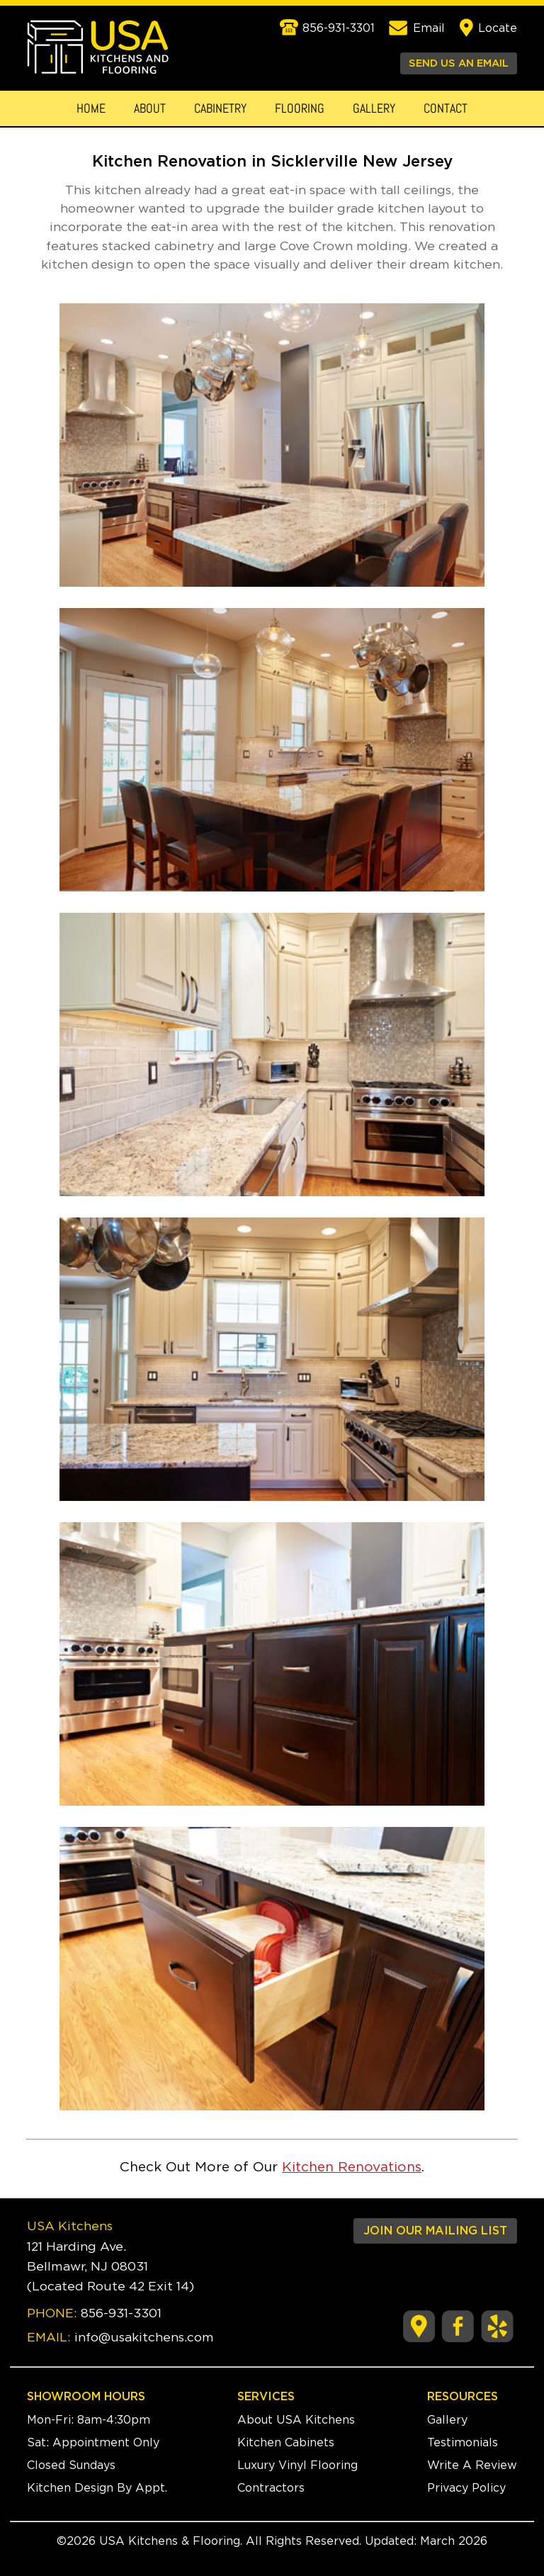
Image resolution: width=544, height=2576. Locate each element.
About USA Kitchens (296, 2420)
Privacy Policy (466, 2488)
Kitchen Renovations (351, 2167)
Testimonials (462, 2442)
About (150, 108)
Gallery (374, 108)
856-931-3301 (121, 2313)
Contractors (271, 2488)
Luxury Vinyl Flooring (297, 2465)
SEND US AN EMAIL (459, 63)
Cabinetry (220, 108)
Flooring (299, 108)
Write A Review (472, 2465)
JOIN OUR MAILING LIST (435, 2231)
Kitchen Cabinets (285, 2442)
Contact (446, 108)
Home (91, 108)
